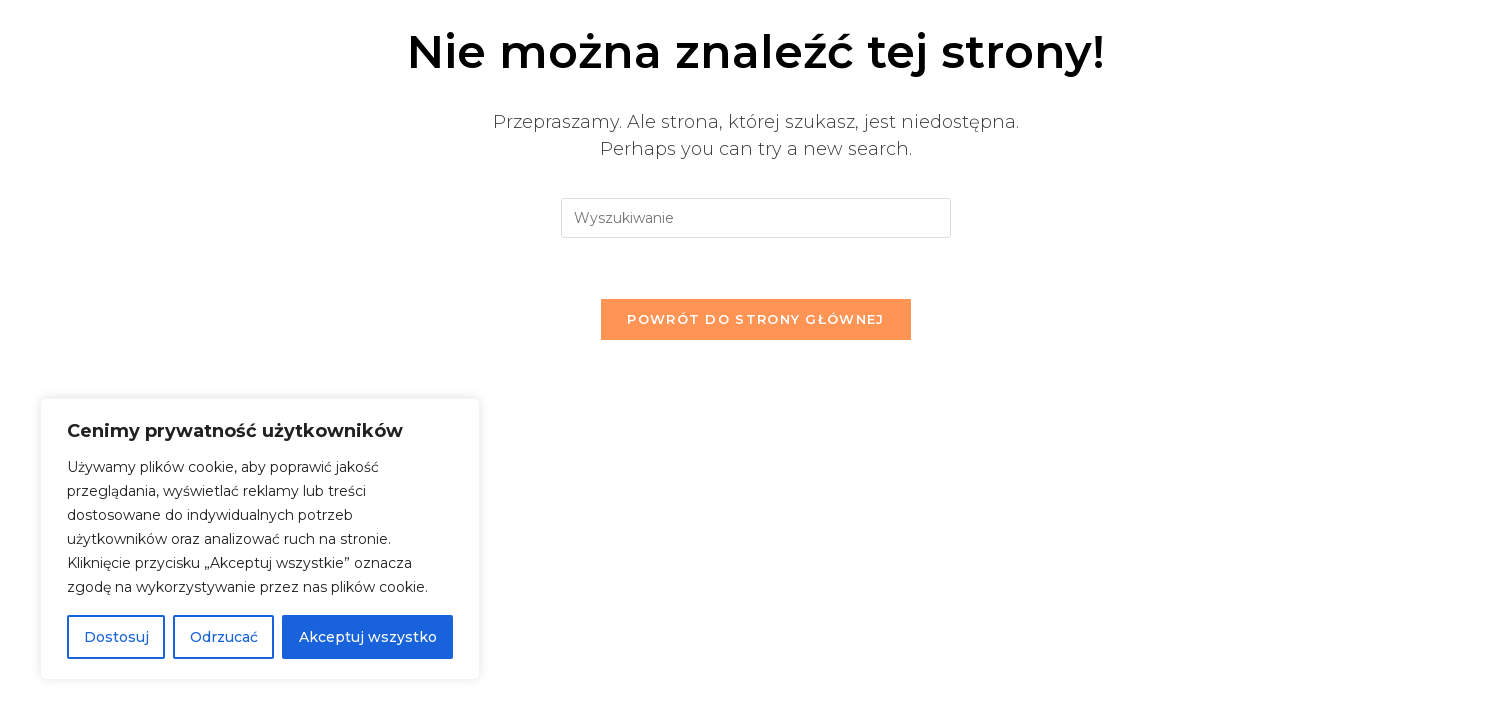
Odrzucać (224, 637)
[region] (260, 539)
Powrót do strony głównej (755, 319)
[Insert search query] (756, 218)
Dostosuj (116, 637)
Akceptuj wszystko (368, 637)
